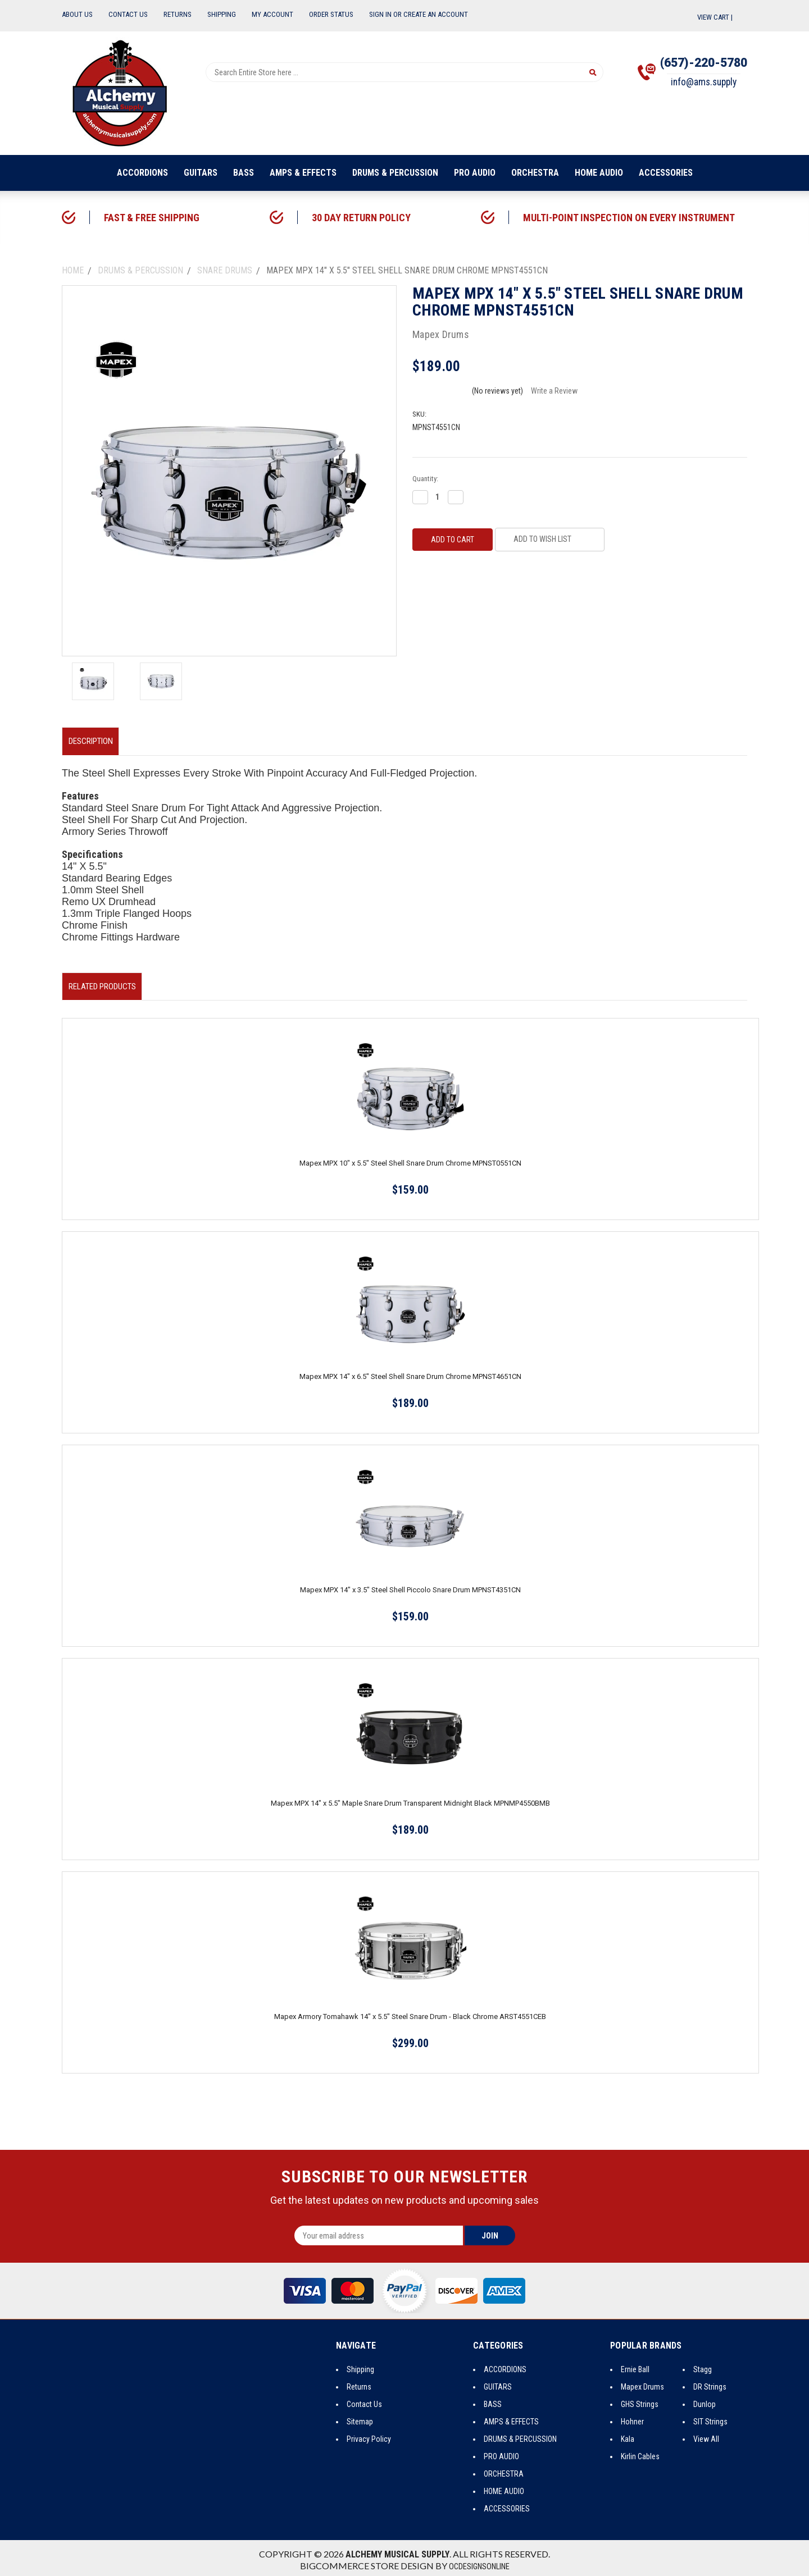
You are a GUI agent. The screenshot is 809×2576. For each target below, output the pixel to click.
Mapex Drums (642, 2382)
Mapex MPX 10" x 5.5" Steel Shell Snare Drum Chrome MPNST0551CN (410, 1158)
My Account (272, 14)
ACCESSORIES (666, 172)
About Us (77, 14)
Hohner (632, 2417)
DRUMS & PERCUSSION (395, 172)
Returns (177, 14)
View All (706, 2434)
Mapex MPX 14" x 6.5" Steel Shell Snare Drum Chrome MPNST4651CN (410, 1372)
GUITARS (200, 172)
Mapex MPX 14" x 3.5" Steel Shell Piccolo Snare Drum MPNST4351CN (410, 1585)
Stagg (702, 2364)
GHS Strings (639, 2399)
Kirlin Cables (640, 2451)
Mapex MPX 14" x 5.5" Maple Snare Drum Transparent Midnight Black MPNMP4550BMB (410, 1798)
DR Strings (709, 2382)
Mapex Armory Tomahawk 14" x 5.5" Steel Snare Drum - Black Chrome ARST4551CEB (410, 2012)
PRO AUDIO (475, 172)
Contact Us (128, 14)
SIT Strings (710, 2417)
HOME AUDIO (599, 172)
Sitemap (360, 2417)
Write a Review (554, 390)
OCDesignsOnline (479, 2561)
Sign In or (385, 14)
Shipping (221, 14)
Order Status (331, 14)
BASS (243, 172)
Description (94, 740)
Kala (627, 2434)
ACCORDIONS (142, 172)
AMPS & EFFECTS (303, 172)
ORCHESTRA (535, 172)
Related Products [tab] (106, 983)
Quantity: (425, 478)
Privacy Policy (369, 2434)
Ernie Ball (635, 2364)
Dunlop (704, 2399)
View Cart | (722, 17)
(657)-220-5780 (697, 64)
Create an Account (435, 14)
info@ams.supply (697, 86)
